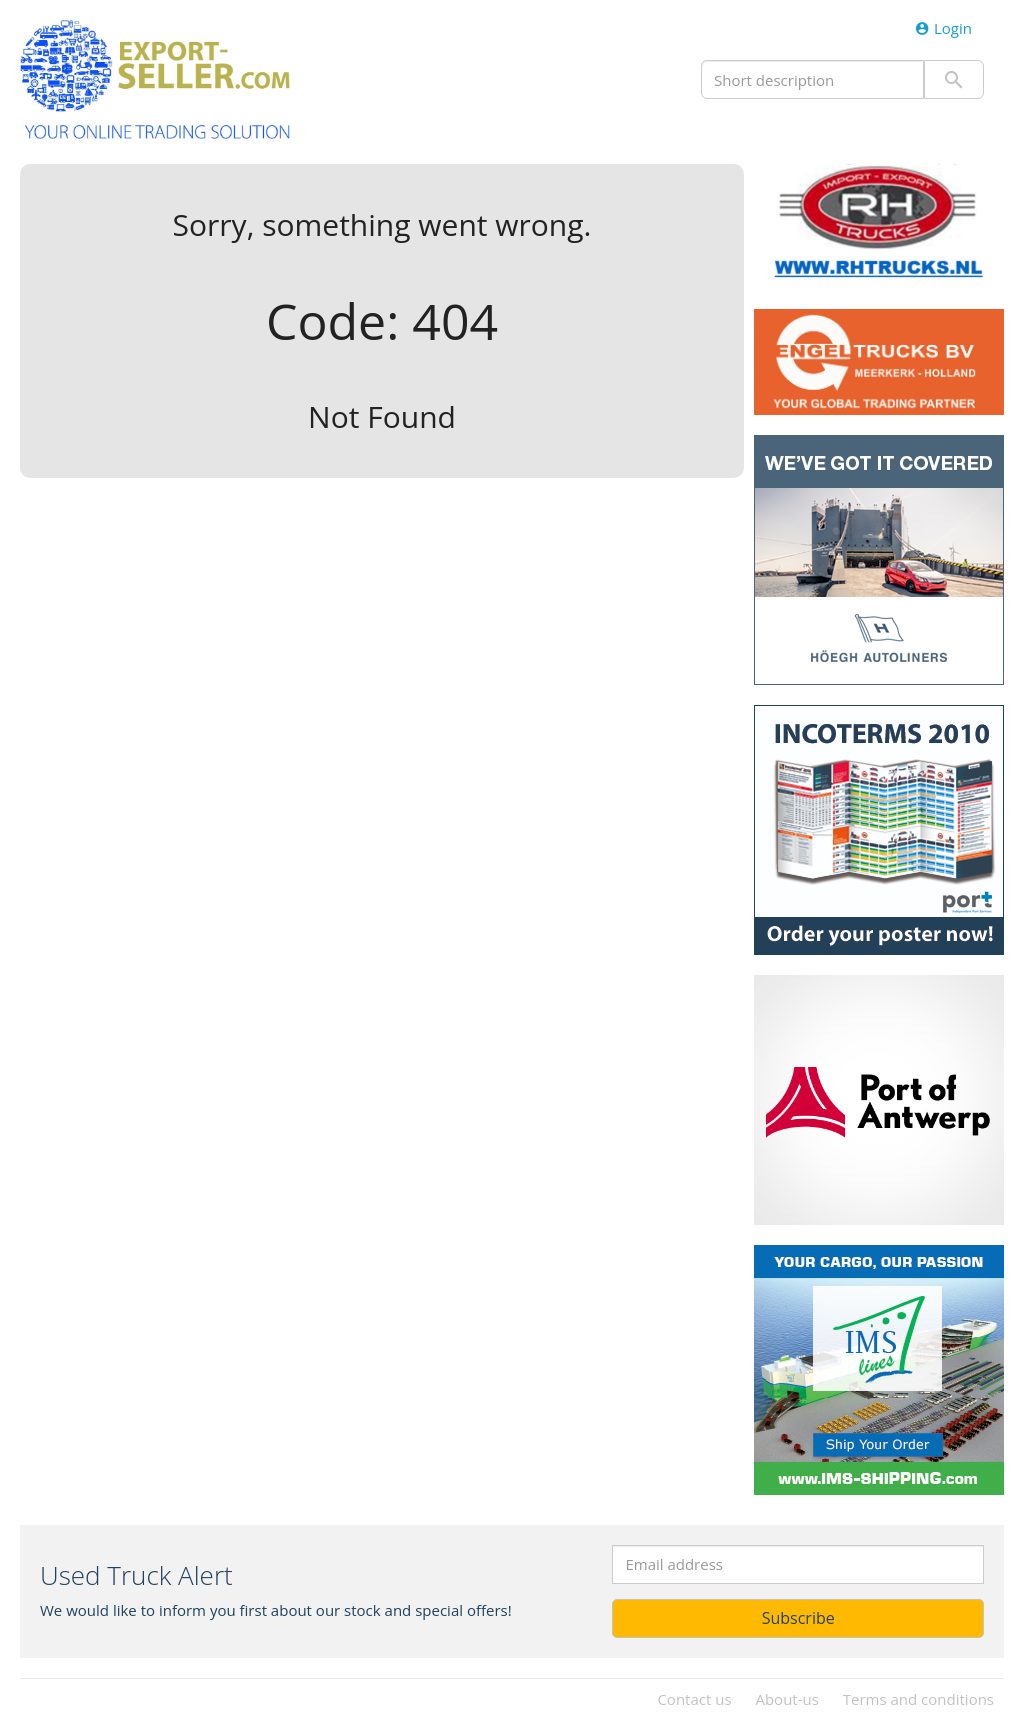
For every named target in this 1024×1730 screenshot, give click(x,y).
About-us (786, 1699)
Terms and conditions (918, 1699)
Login (943, 28)
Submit (954, 79)
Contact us (694, 1699)
